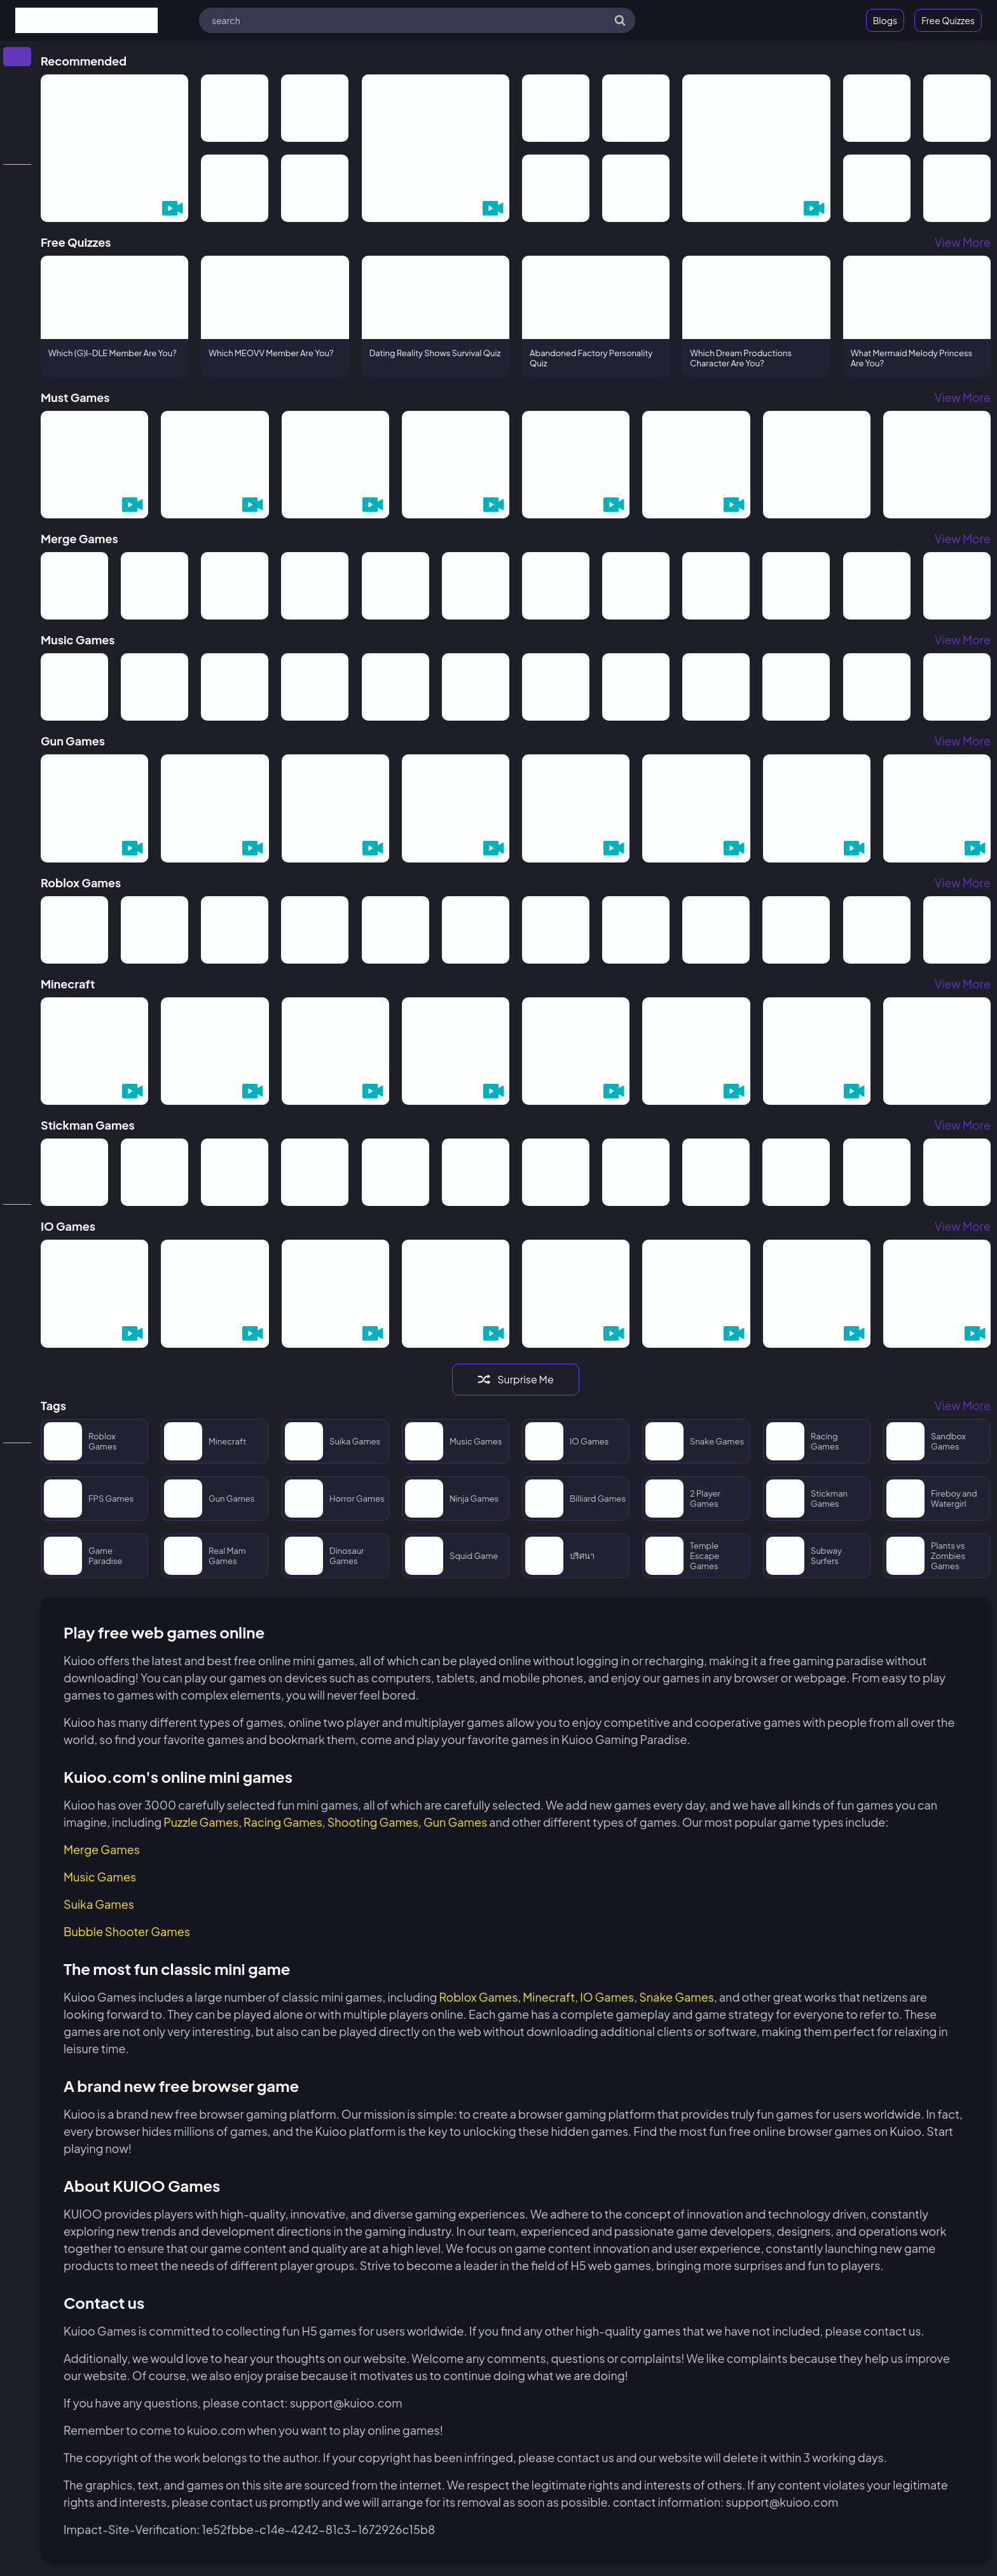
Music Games (100, 1876)
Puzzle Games (200, 1822)
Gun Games (455, 1822)
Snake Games (676, 1997)
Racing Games (283, 1822)
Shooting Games (372, 1822)
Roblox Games (478, 1997)
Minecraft (549, 1997)
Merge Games (102, 1849)
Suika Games (99, 1904)
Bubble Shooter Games (127, 1931)
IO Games (607, 1997)
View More (963, 242)
